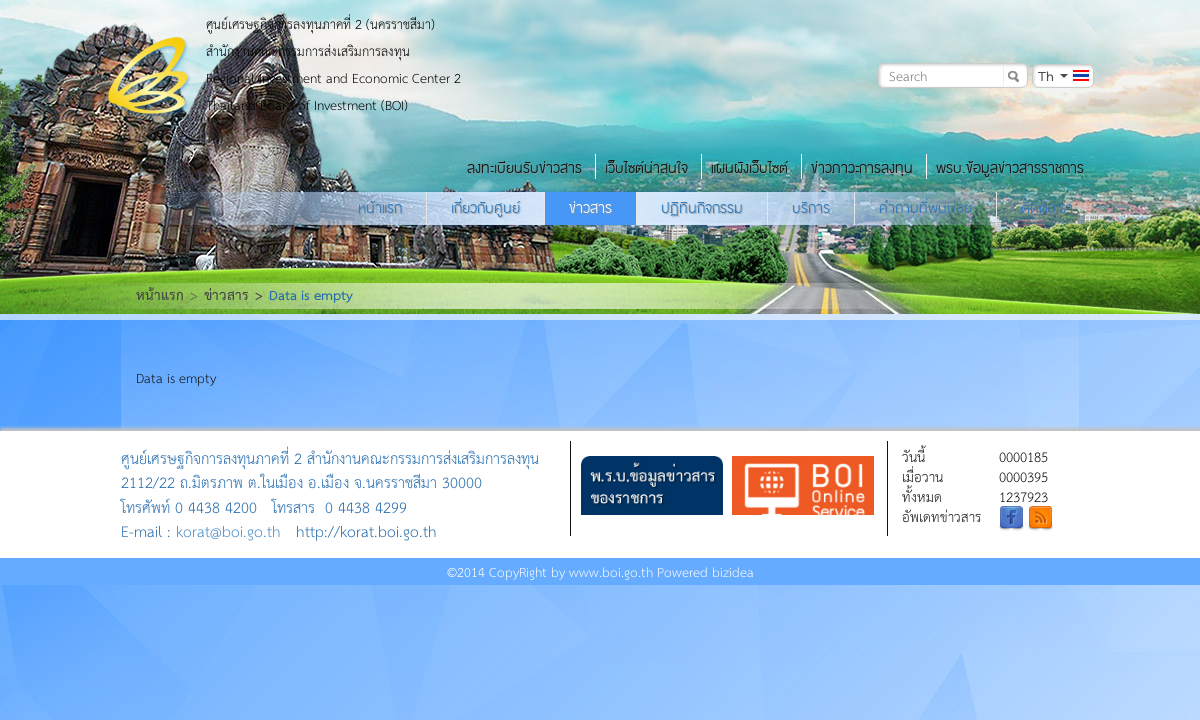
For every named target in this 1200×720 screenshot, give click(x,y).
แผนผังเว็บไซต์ (749, 168)
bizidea (733, 571)
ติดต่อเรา (1047, 208)
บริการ (811, 208)
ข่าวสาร (590, 208)
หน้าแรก (380, 208)
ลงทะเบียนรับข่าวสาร (524, 168)
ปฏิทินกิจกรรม (702, 208)
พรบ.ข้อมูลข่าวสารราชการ (1010, 168)
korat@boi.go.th (228, 530)
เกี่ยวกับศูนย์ (485, 208)
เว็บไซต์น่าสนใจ (646, 168)
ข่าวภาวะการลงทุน (862, 168)
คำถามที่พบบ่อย (925, 208)
